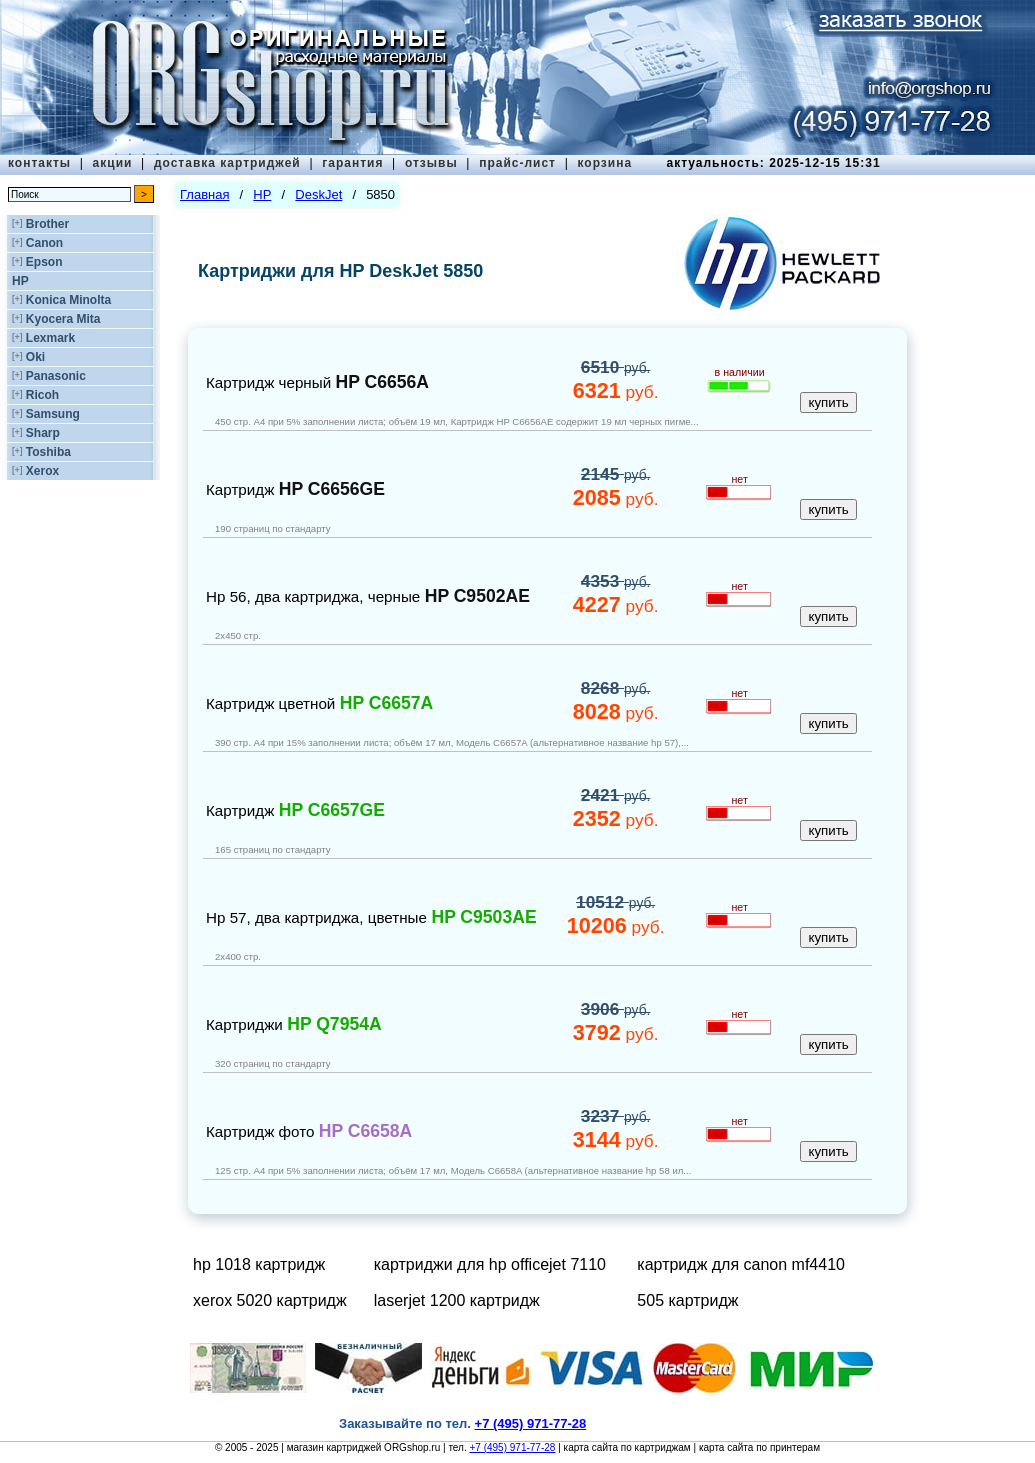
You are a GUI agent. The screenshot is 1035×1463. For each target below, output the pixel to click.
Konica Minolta (68, 300)
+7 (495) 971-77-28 (512, 1447)
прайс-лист (517, 163)
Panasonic (56, 376)
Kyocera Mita (63, 319)
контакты (39, 163)
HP (20, 281)
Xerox (42, 471)
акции (113, 163)
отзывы (431, 163)
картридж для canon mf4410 (741, 1264)
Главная (204, 194)
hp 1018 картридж (259, 1264)
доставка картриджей (227, 163)
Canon (44, 243)
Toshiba (48, 452)
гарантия (352, 163)
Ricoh (42, 395)
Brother (47, 224)
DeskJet (318, 194)
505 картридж (687, 1300)
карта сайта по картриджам (627, 1447)
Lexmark (50, 338)
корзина (604, 163)
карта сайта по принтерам (759, 1447)
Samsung (53, 414)
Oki (35, 357)
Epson (44, 262)
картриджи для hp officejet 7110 (490, 1264)
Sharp (43, 433)
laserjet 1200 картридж (457, 1300)
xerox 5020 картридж (270, 1300)
